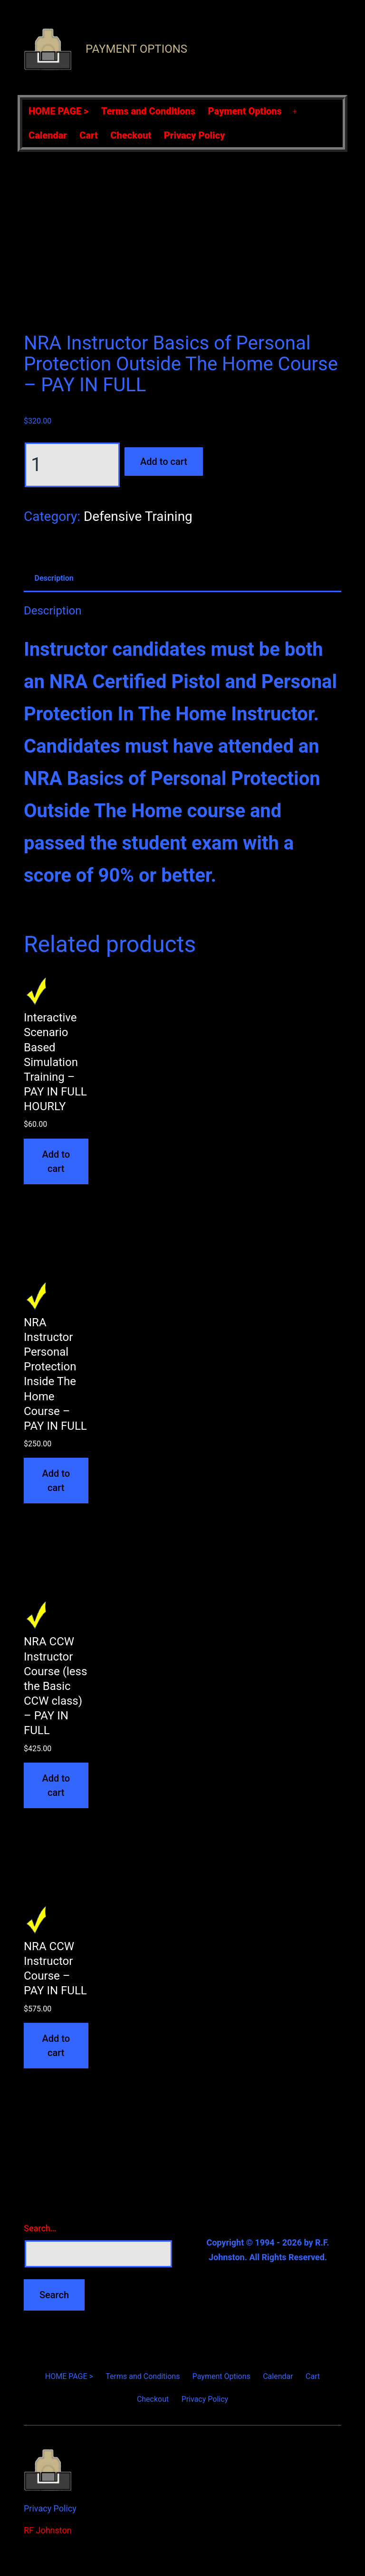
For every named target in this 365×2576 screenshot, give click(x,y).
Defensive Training (138, 516)
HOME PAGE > (58, 111)
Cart (88, 135)
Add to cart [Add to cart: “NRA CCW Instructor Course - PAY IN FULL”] (56, 2045)
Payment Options (136, 49)
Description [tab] (54, 578)
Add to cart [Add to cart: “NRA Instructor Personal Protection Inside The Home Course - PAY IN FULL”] (56, 1480)
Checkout (130, 135)
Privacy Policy (194, 135)
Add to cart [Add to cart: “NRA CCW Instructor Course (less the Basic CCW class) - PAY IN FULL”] (56, 1785)
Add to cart (163, 461)
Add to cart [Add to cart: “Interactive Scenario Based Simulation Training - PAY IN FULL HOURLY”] (56, 1161)
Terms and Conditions (148, 111)
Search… (40, 2228)
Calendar (48, 135)
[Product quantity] (72, 465)
